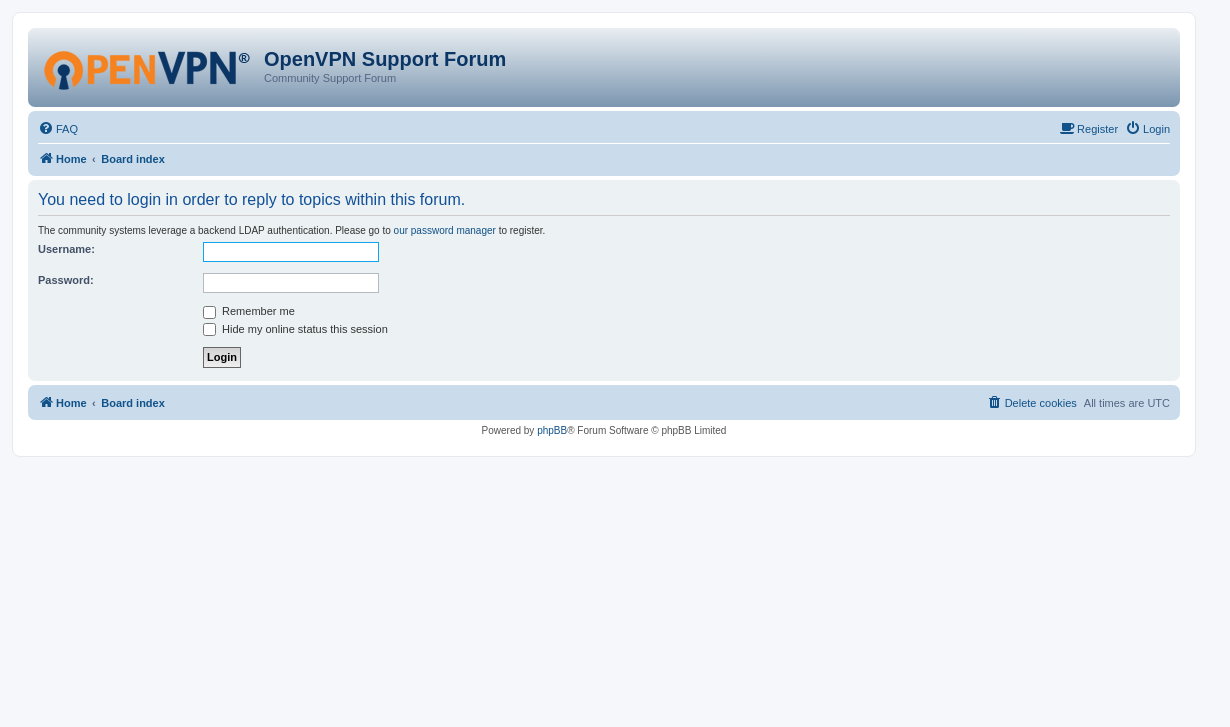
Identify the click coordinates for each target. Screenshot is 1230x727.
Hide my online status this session (295, 329)
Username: (66, 249)
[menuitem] (58, 129)
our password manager (445, 230)
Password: (66, 280)
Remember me (249, 311)
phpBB (552, 430)
